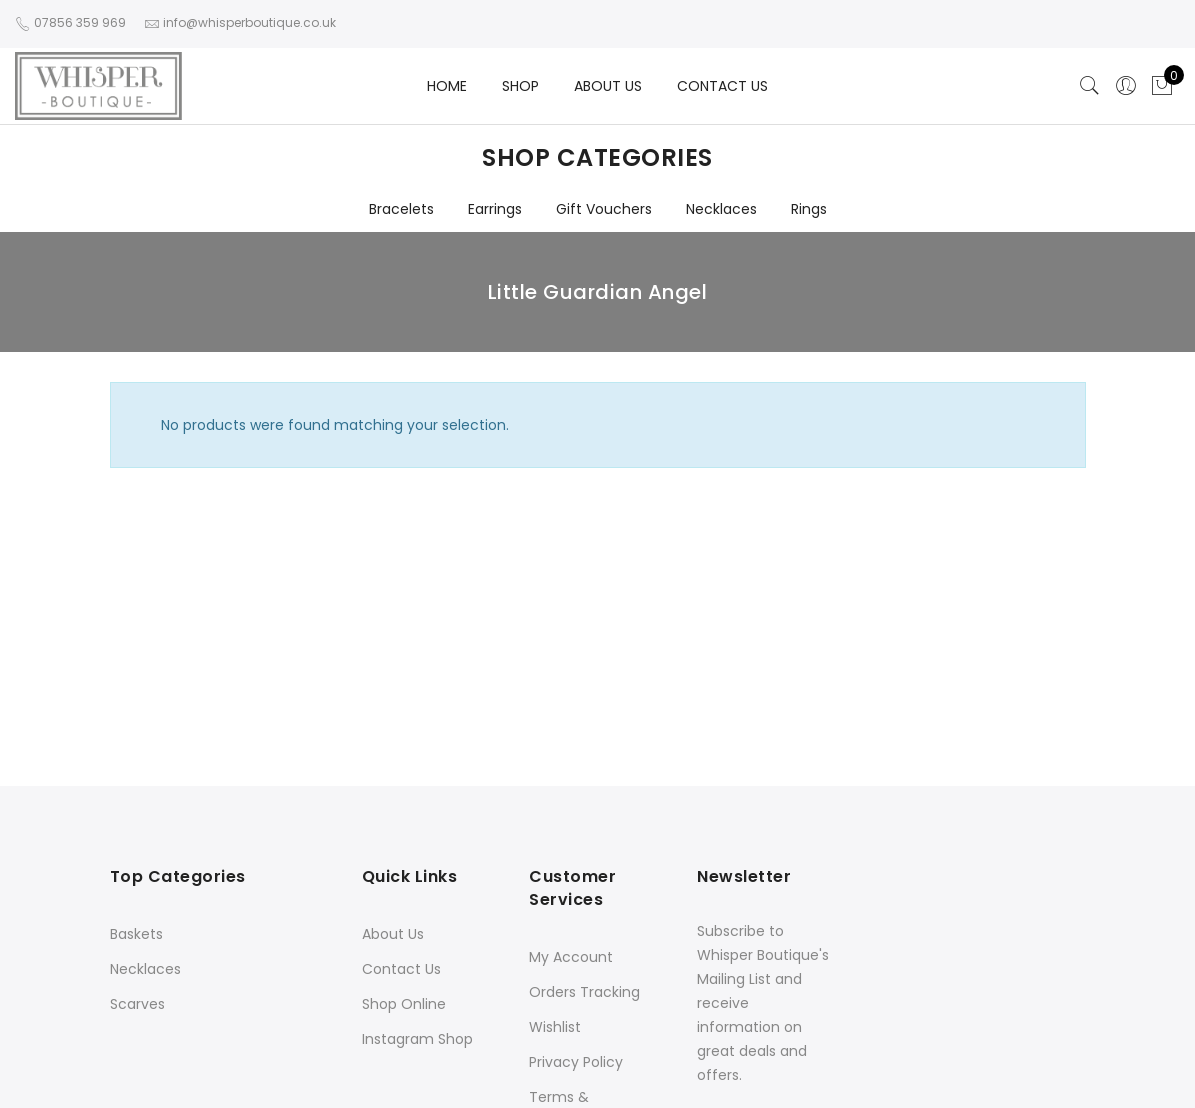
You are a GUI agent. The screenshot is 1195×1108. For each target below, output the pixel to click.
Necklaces (721, 209)
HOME (447, 86)
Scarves (137, 1004)
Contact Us (401, 969)
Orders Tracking (584, 992)
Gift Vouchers (604, 209)
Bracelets (401, 209)
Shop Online (404, 1004)
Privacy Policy (576, 1062)
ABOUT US (608, 86)
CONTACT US (722, 86)
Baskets (136, 934)
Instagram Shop (417, 1039)
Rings (809, 209)
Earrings (495, 209)
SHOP (520, 86)
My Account (571, 957)
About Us (393, 934)
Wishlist (555, 1027)
